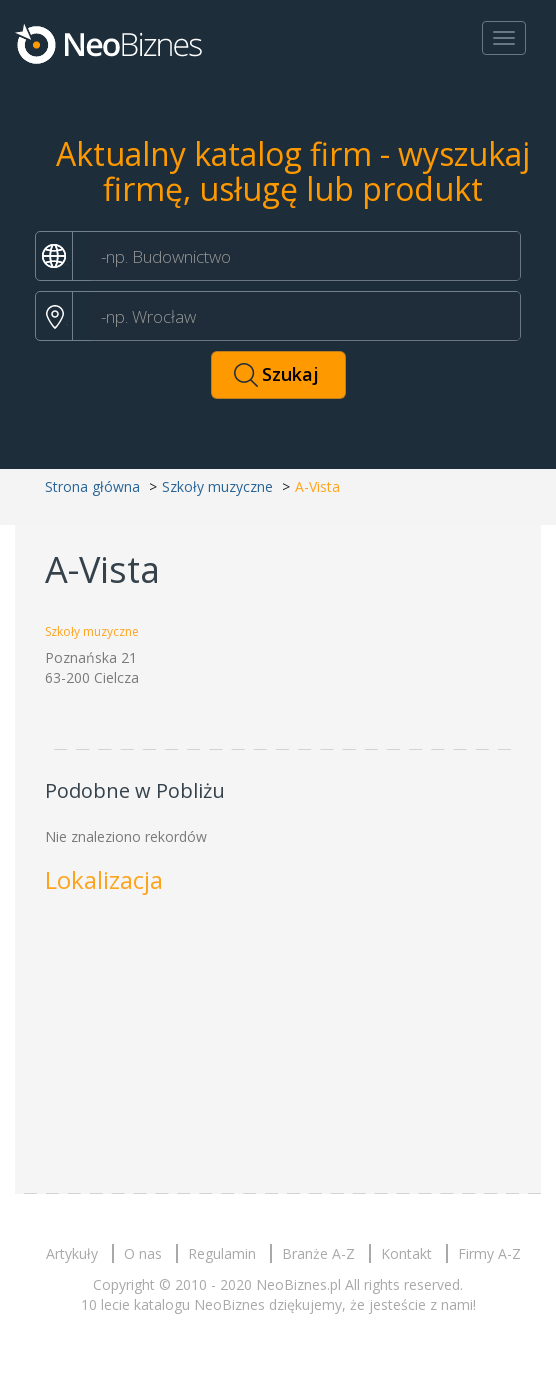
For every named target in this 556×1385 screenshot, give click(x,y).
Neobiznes (110, 43)
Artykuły (72, 1253)
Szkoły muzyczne (217, 486)
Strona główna (92, 486)
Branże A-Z (318, 1253)
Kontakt (406, 1253)
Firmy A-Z (489, 1253)
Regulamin (222, 1253)
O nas (143, 1253)
